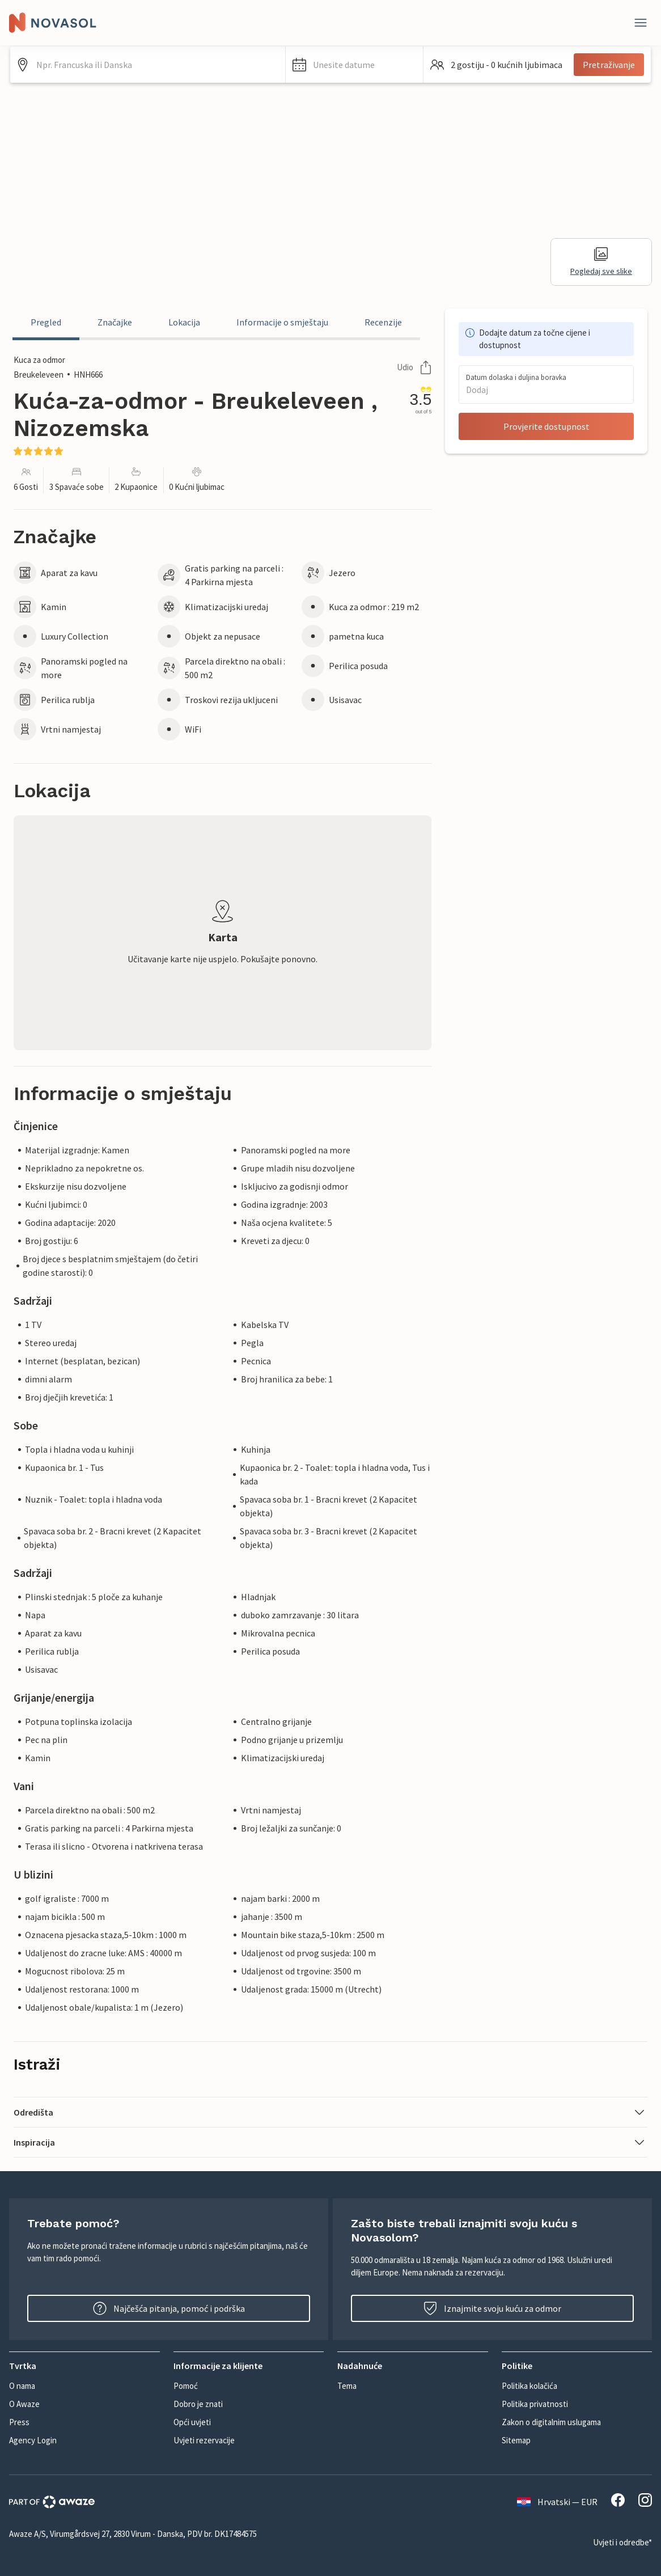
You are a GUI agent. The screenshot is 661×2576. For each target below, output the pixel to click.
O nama (22, 2385)
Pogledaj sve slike (601, 261)
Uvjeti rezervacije (204, 2440)
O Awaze (24, 2404)
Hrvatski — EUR (557, 2502)
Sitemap (516, 2440)
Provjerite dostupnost (546, 426)
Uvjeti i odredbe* (622, 2542)
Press (19, 2422)
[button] (354, 64)
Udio (414, 367)
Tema (347, 2385)
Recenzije (383, 322)
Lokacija (184, 322)
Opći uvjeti (192, 2422)
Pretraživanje (609, 64)
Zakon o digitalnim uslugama (551, 2422)
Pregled (46, 322)
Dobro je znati (198, 2404)
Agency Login (33, 2440)
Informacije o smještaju (282, 322)
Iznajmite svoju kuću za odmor (492, 2308)
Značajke (115, 322)
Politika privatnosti (535, 2404)
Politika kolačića (529, 2385)
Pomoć (185, 2385)
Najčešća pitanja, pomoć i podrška (169, 2308)
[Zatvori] (640, 22)
